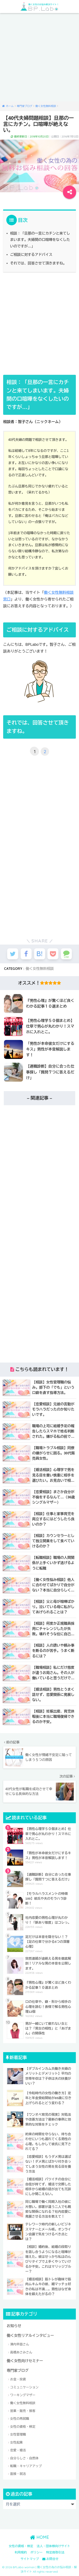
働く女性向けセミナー (25, 2361)
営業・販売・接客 (22, 2411)
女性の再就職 (19, 2418)
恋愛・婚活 (18, 2450)
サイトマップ (29, 2559)
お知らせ (14, 2326)
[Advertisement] (39, 59)
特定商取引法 (55, 2552)
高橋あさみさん (21, 2352)
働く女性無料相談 (40, 968)
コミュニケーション (24, 2387)
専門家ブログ (17, 2370)
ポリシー (36, 2552)
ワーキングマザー (22, 2395)
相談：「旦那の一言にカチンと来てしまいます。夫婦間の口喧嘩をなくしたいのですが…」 (40, 239)
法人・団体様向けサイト (53, 2546)
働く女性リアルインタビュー (30, 2335)
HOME (39, 2537)
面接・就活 (18, 2474)
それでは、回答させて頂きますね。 (38, 263)
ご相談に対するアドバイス (31, 255)
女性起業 (16, 2442)
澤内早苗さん (19, 2344)
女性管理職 (18, 2434)
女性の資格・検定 (22, 2426)
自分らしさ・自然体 (24, 2458)
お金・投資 (18, 2379)
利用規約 (21, 2552)
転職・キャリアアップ (26, 2466)
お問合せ (50, 2559)
